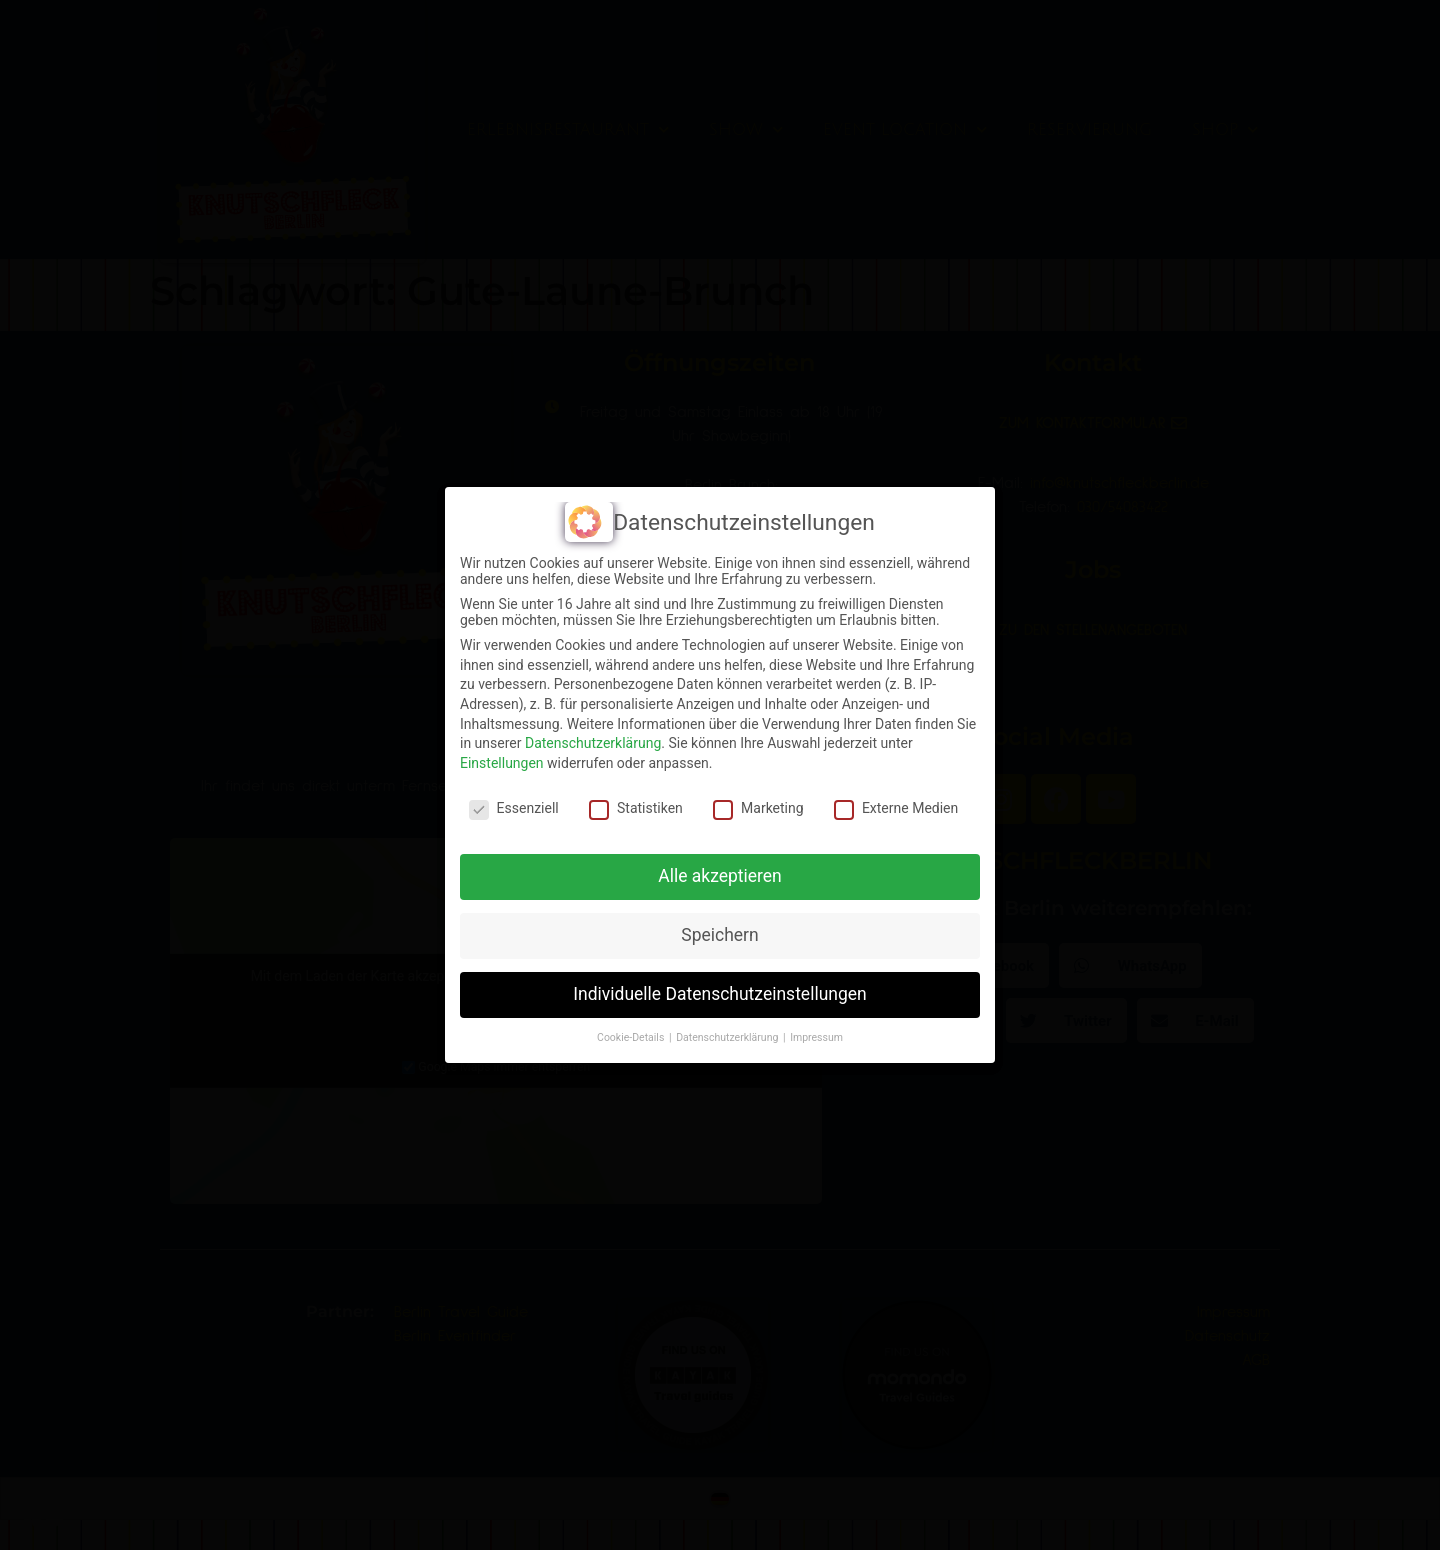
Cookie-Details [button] (632, 1037)
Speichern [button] (719, 935)
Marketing (758, 808)
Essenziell (514, 808)
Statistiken (636, 808)
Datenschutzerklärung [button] (728, 1037)
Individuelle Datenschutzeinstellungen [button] (719, 994)
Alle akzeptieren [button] (720, 876)
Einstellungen (502, 763)
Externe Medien (896, 808)
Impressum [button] (816, 1037)
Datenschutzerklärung (593, 743)
